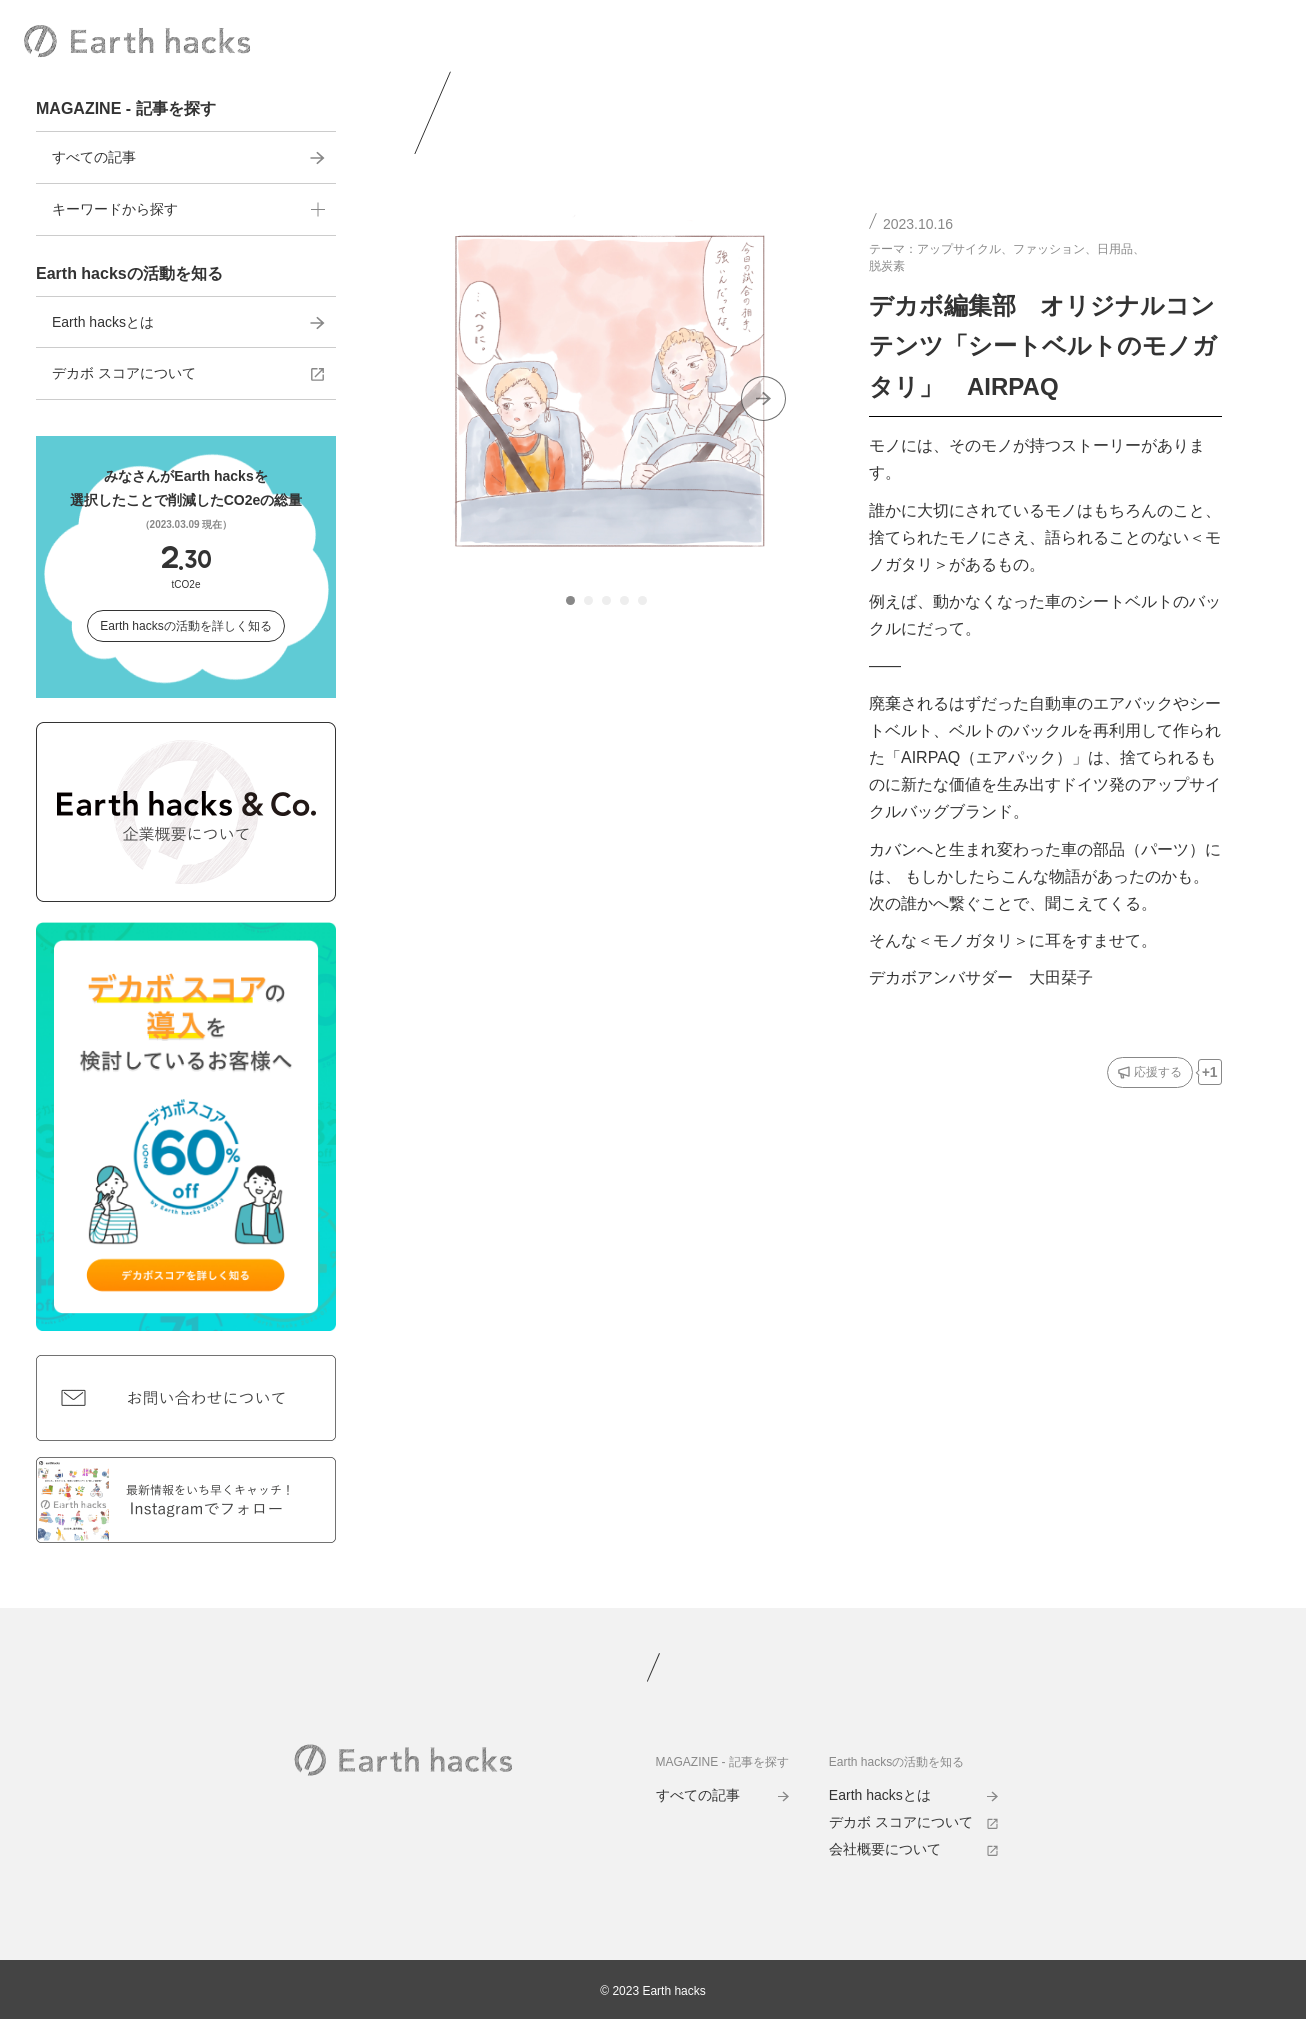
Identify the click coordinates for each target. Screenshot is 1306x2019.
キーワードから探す (188, 209)
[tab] (570, 600)
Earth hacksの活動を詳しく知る (185, 626)
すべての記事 (188, 157)
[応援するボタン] (1150, 1072)
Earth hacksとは (188, 322)
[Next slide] (763, 398)
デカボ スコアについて (188, 373)
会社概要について (913, 1849)
